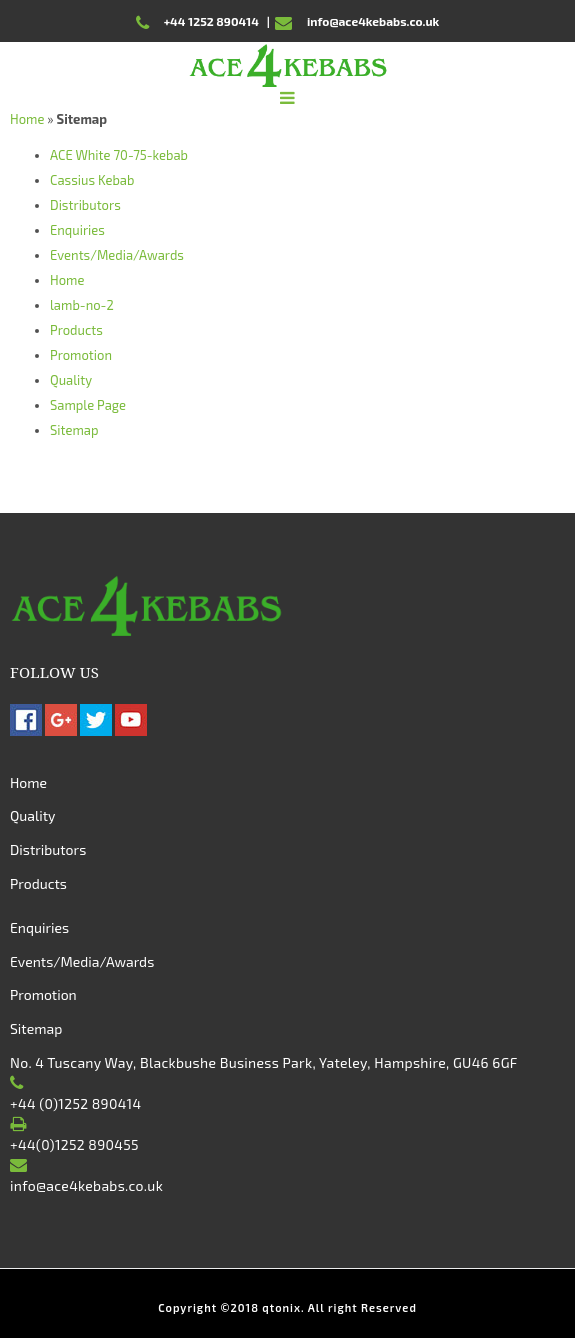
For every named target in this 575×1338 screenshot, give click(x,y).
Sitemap (74, 430)
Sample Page (88, 405)
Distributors (85, 205)
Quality (71, 380)
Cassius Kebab (92, 180)
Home (27, 119)
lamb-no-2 (82, 305)
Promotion (81, 355)
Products (76, 330)
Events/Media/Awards (117, 255)
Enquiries (77, 230)
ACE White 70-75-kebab (119, 155)
